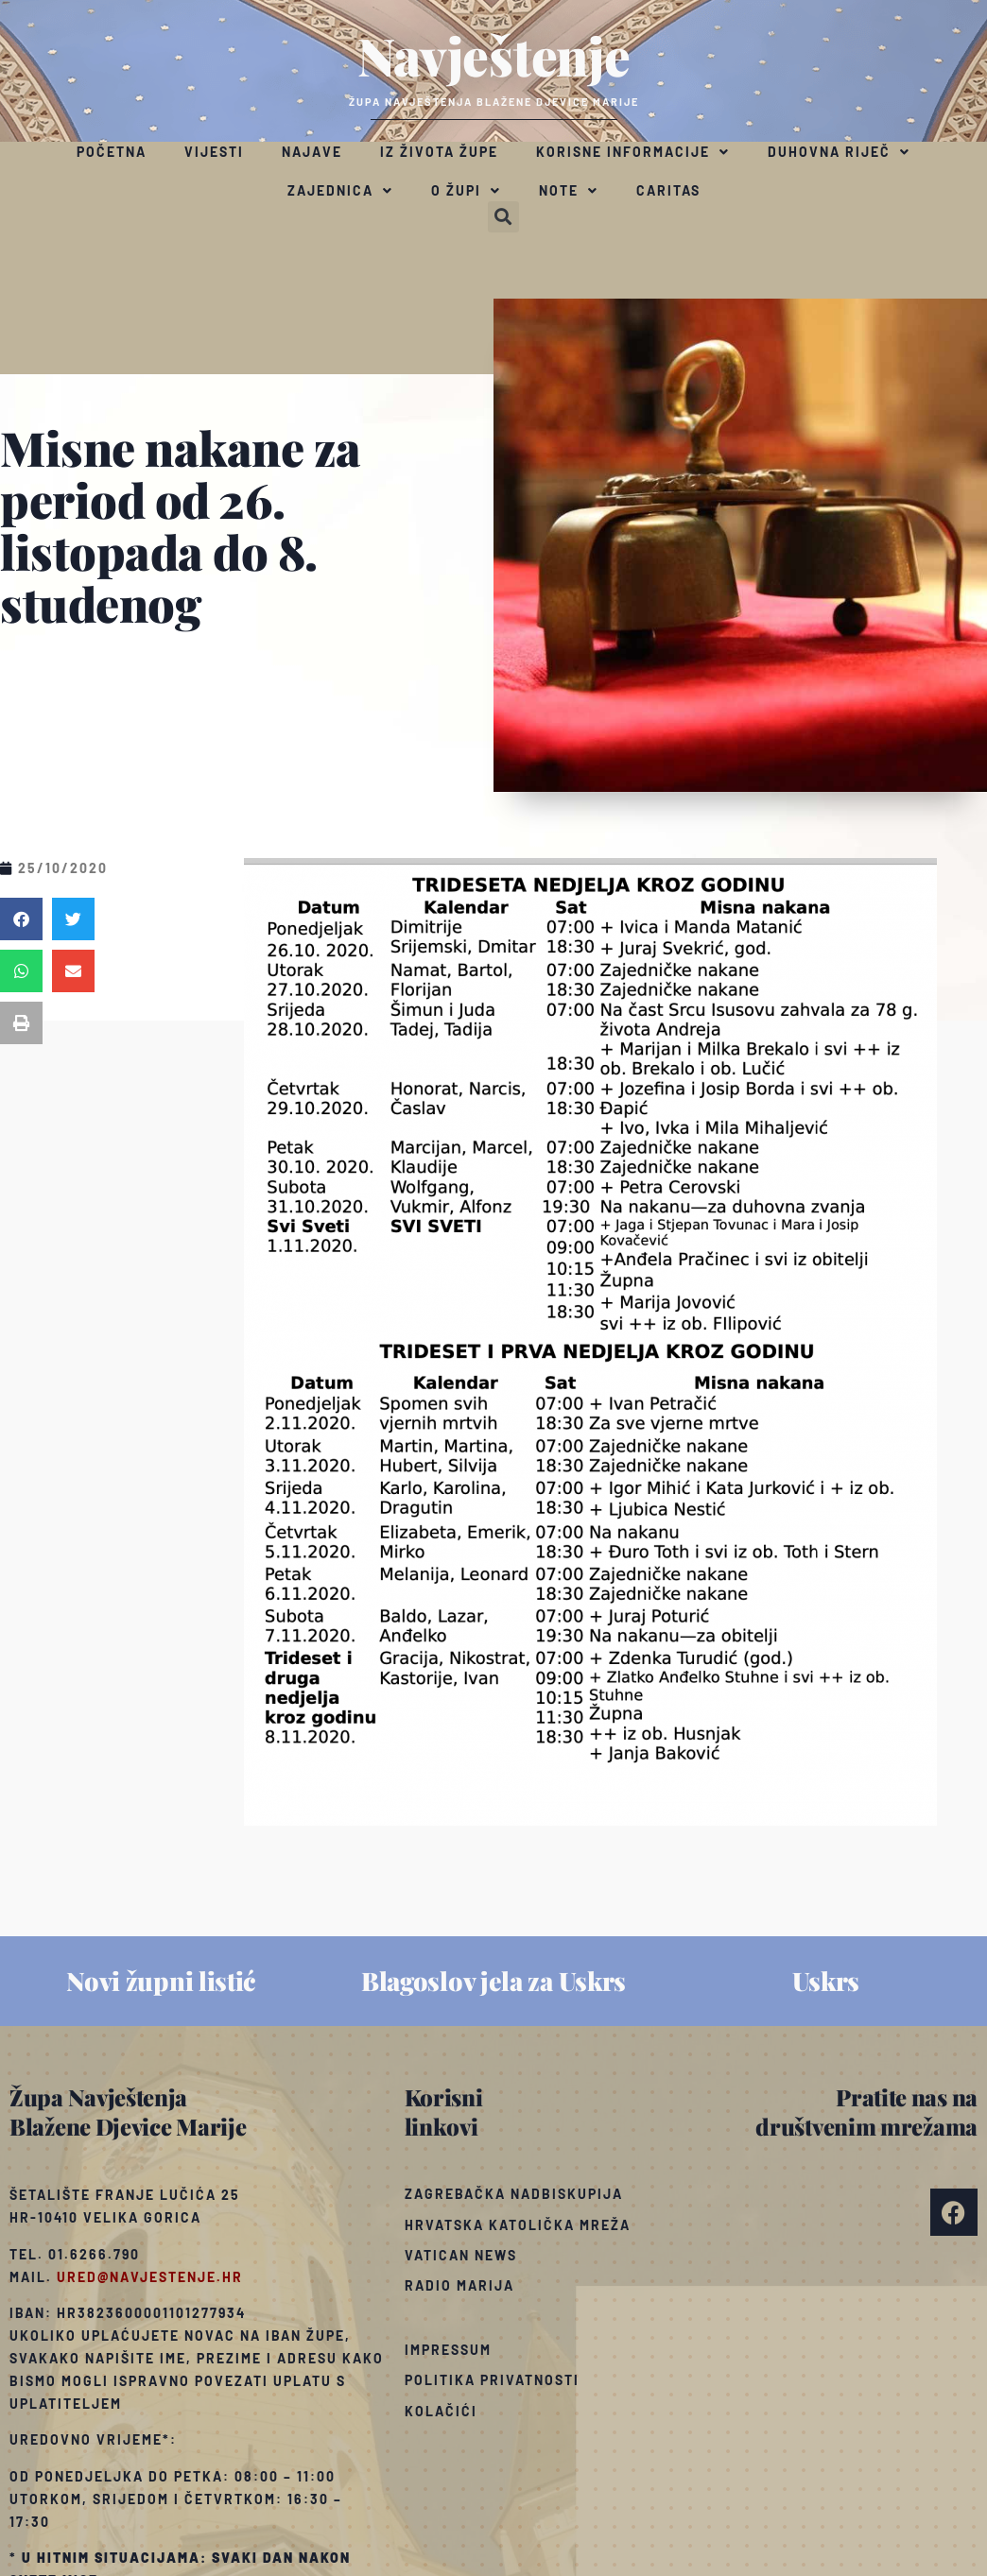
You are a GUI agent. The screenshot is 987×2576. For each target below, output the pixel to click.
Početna (112, 152)
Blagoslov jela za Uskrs (493, 1981)
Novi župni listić (161, 1981)
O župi (466, 191)
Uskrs (826, 1981)
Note (568, 191)
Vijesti (214, 152)
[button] (503, 216)
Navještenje (494, 55)
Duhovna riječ (839, 152)
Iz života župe (439, 152)
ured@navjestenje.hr (150, 2277)
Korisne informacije (633, 152)
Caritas (668, 190)
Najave (312, 152)
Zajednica (340, 191)
